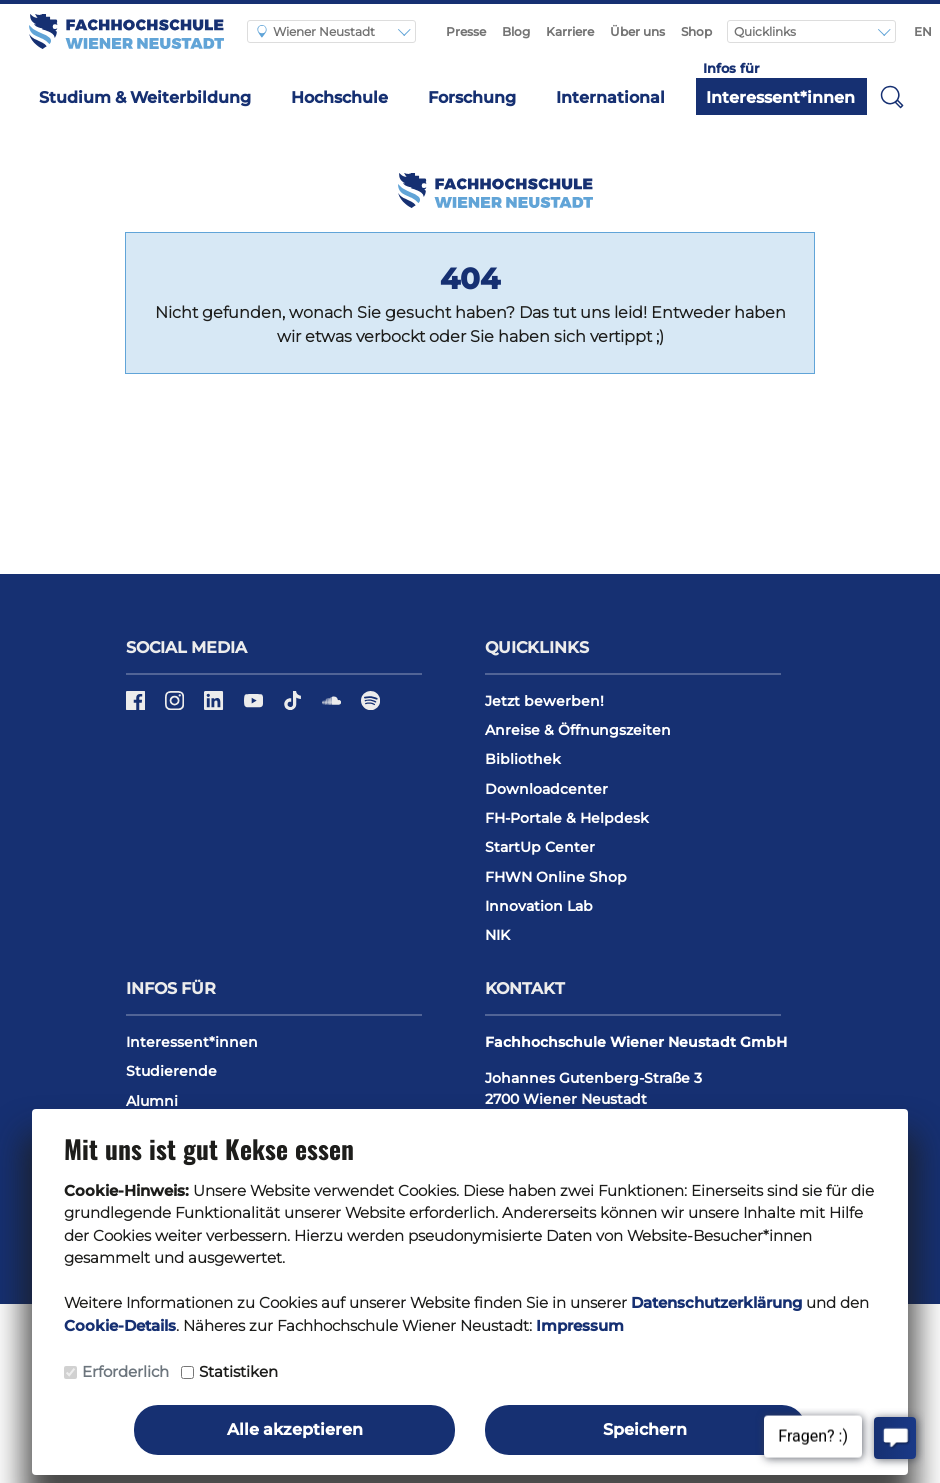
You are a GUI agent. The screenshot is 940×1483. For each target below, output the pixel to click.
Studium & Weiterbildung (145, 97)
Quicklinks (766, 31)
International (610, 97)
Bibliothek (523, 759)
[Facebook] (137, 707)
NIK (497, 935)
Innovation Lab (539, 906)
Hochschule (339, 97)
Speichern (645, 1429)
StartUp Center (540, 847)
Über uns (637, 31)
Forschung (472, 97)
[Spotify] (370, 707)
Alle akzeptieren (295, 1429)
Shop (696, 31)
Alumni (152, 1101)
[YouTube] (255, 707)
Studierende (171, 1071)
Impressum (580, 1325)
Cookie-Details (120, 1325)
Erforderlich (125, 1371)
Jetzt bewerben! (544, 701)
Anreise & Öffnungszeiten (578, 730)
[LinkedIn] (215, 707)
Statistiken (238, 1371)
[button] (892, 96)
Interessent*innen (780, 97)
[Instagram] (176, 707)
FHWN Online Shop (556, 877)
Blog (516, 31)
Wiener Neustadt (316, 31)
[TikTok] (294, 707)
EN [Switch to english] (923, 31)
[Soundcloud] (333, 707)
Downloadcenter (546, 789)
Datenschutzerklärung (716, 1302)
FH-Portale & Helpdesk (567, 818)
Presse (466, 31)
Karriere (570, 31)
